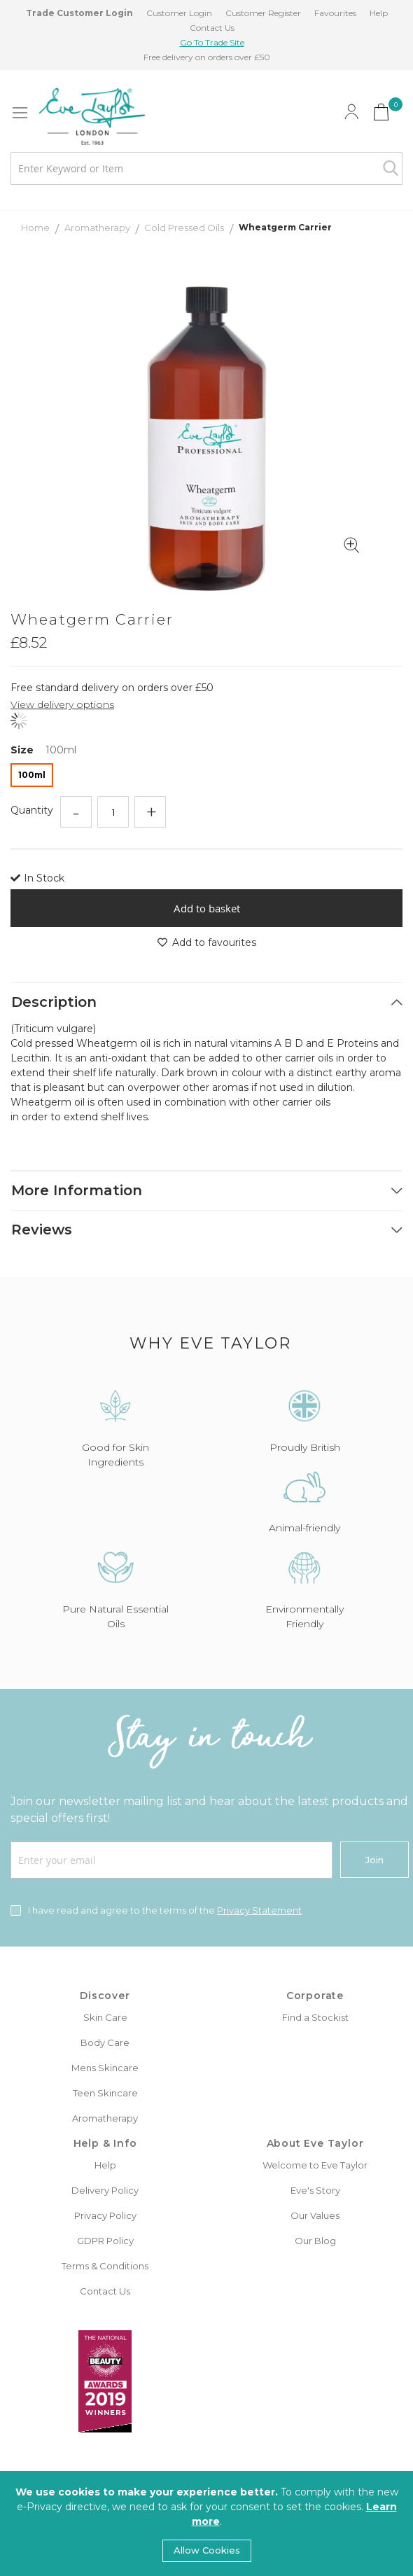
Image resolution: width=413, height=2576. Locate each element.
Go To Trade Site (212, 42)
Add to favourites (207, 942)
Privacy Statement (259, 1910)
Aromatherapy (98, 227)
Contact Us (212, 27)
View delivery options (62, 704)
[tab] (206, 1002)
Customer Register (263, 13)
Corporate (315, 1995)
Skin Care (105, 2017)
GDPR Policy (105, 2240)
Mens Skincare (105, 2067)
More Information (76, 1190)
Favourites (335, 13)
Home (36, 227)
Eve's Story (315, 2190)
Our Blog (315, 2240)
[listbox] (206, 777)
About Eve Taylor (315, 2143)
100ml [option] (32, 775)
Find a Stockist (315, 2017)
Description (54, 1002)
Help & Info (105, 2143)
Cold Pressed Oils (185, 227)
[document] (206, 2523)
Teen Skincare (105, 2092)
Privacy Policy (105, 2215)
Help (379, 13)
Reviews (41, 1229)
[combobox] (206, 168)
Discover (105, 1995)
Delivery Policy (105, 2190)
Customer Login (179, 13)
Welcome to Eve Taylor (315, 2165)
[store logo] (92, 116)
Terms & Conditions (105, 2265)
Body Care (105, 2042)
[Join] (374, 1860)
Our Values (315, 2215)
